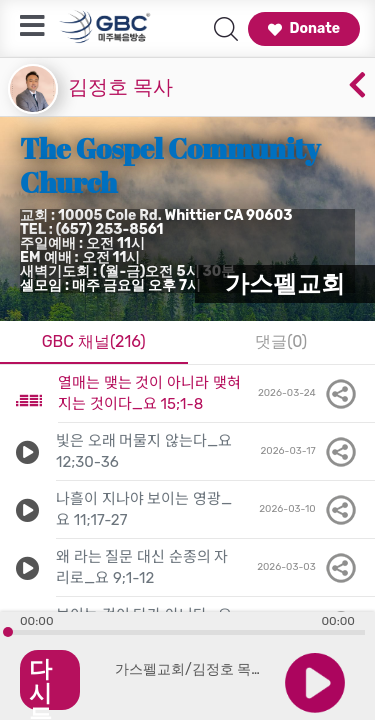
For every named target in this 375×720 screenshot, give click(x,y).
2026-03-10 (309, 510)
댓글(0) (281, 341)
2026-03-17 (309, 452)
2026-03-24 (308, 394)
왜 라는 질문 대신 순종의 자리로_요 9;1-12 (142, 567)
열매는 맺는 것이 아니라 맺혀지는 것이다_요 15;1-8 (149, 393)
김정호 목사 (120, 87)
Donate (304, 28)
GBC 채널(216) (94, 341)
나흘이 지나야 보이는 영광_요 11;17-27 (144, 509)
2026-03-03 (308, 568)
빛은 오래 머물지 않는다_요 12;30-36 (144, 451)
